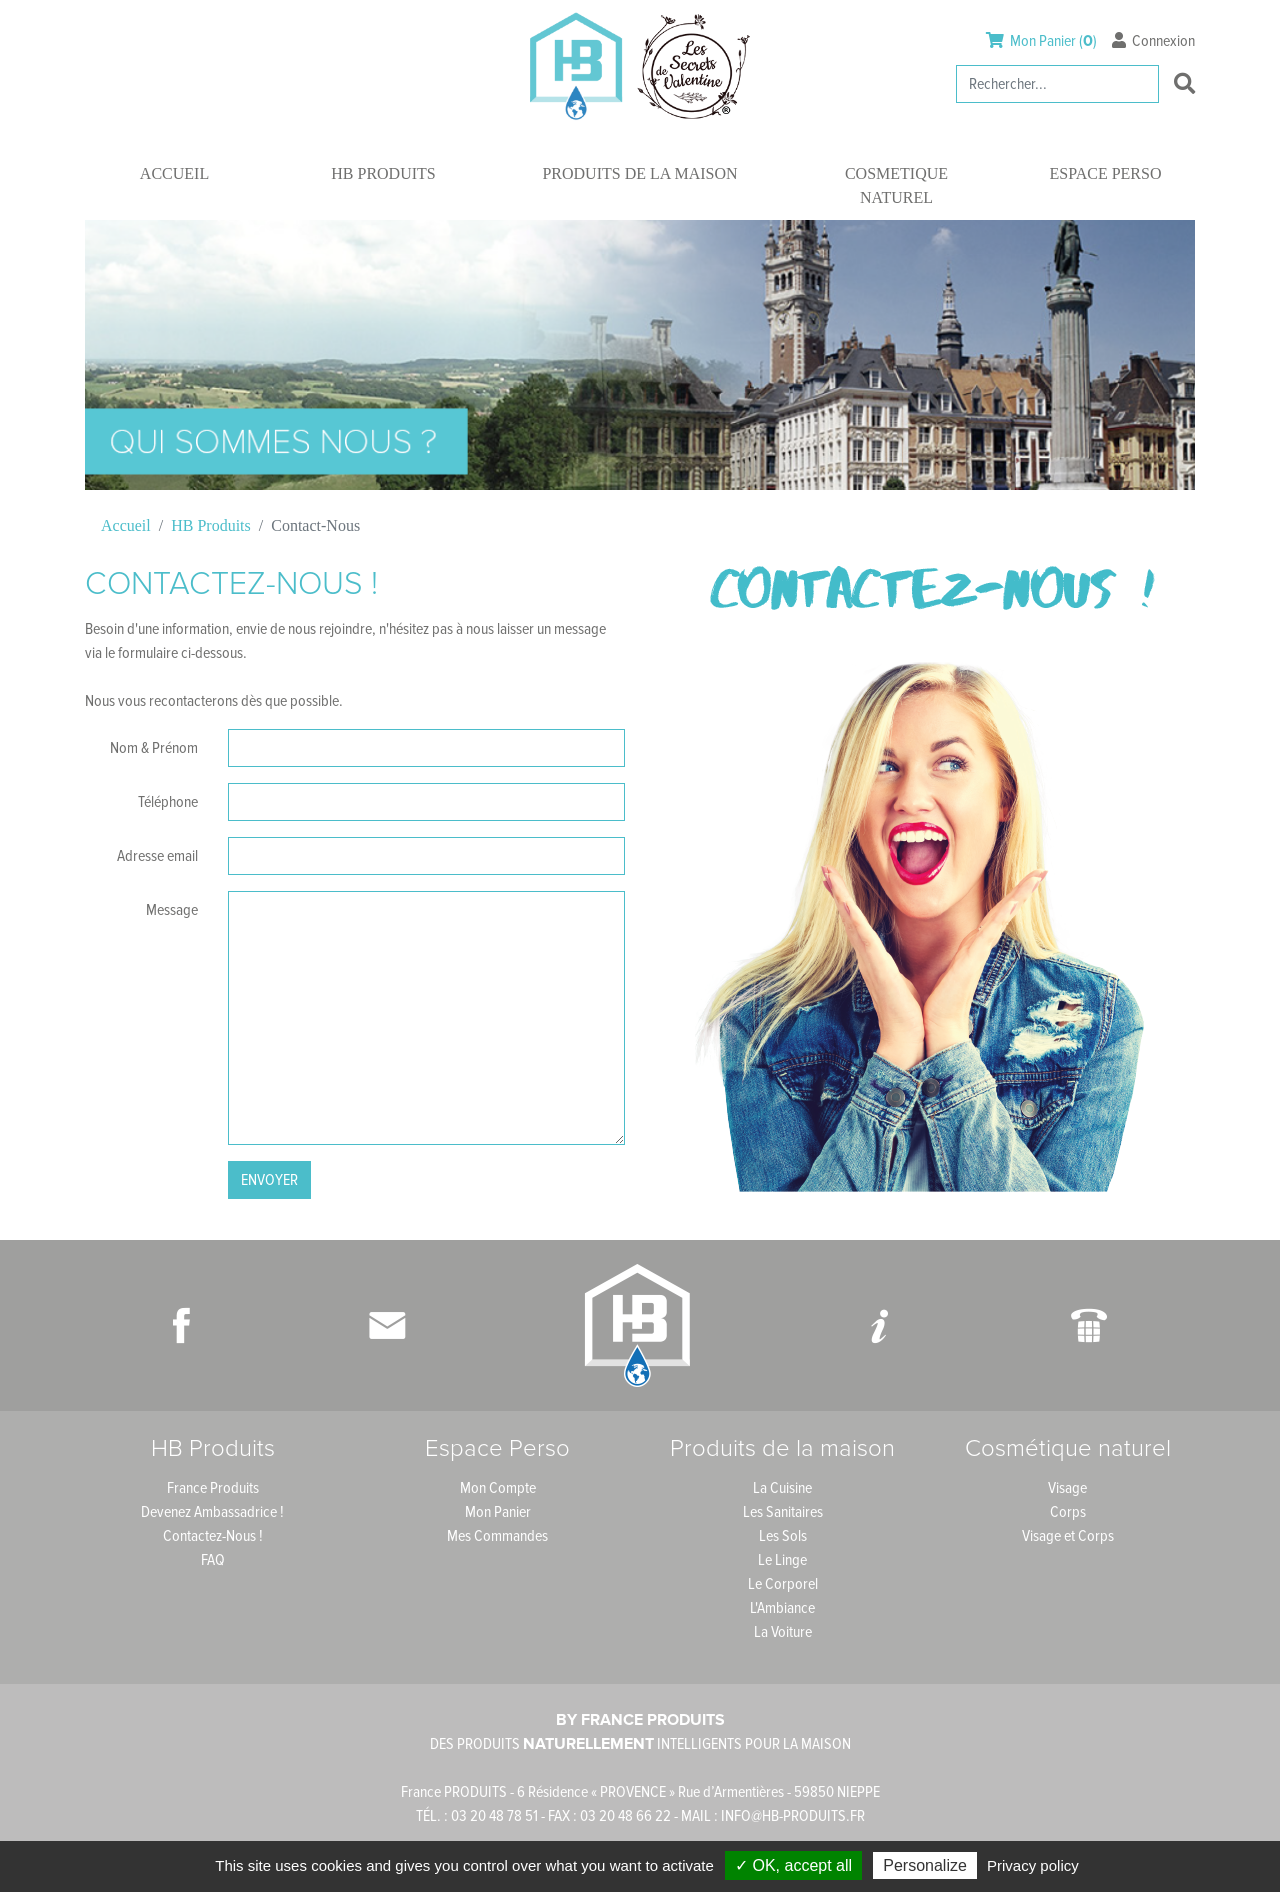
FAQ (213, 1560)
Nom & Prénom (154, 748)
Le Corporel (783, 1584)
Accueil (174, 173)
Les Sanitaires (783, 1512)
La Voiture (783, 1632)
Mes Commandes (497, 1536)
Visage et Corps (1068, 1536)
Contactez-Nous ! (213, 1536)
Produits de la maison (639, 173)
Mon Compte (498, 1488)
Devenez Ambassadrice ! (212, 1512)
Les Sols (783, 1536)
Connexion (1153, 41)
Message (172, 910)
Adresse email (157, 856)
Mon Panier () (1043, 41)
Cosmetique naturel (896, 185)
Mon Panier (498, 1512)
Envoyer (269, 1180)
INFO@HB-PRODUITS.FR (793, 1816)
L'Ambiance (782, 1608)
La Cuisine (782, 1488)
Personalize (925, 1865)
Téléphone (168, 802)
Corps (1068, 1512)
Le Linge (782, 1560)
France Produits (213, 1488)
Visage (1067, 1488)
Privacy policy (1033, 1865)
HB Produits (383, 173)
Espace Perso (1106, 173)
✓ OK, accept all (793, 1865)
